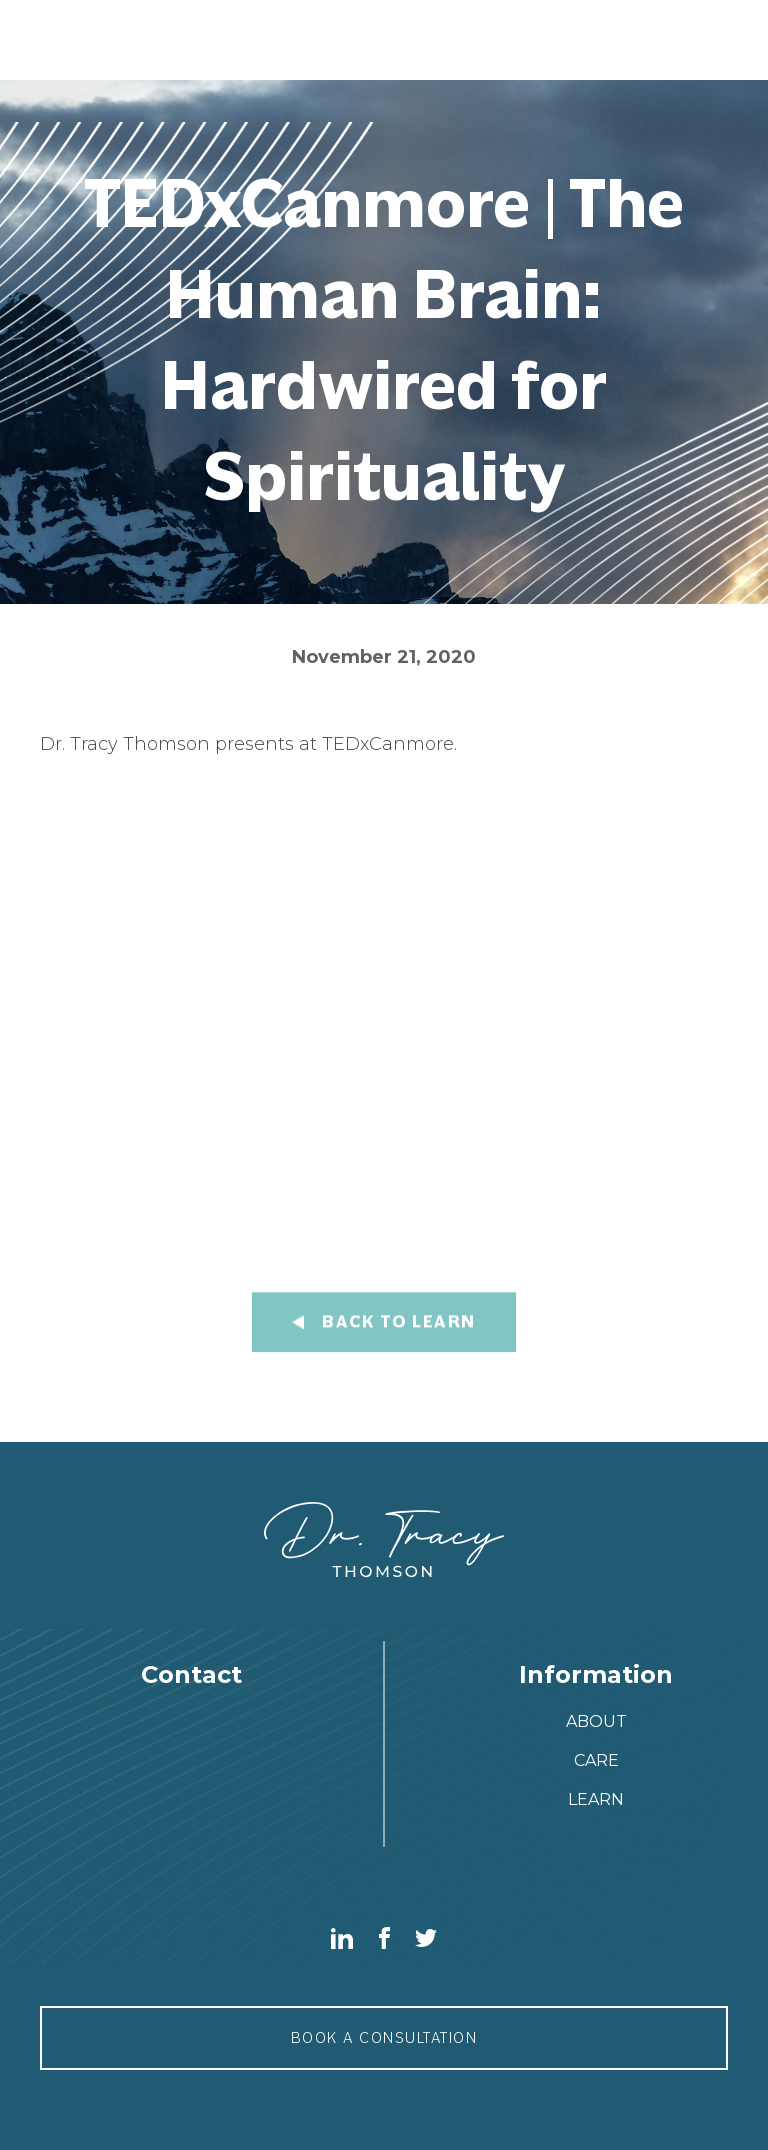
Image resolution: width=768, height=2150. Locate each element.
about (596, 1721)
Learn (596, 1799)
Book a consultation (384, 2038)
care (596, 1760)
